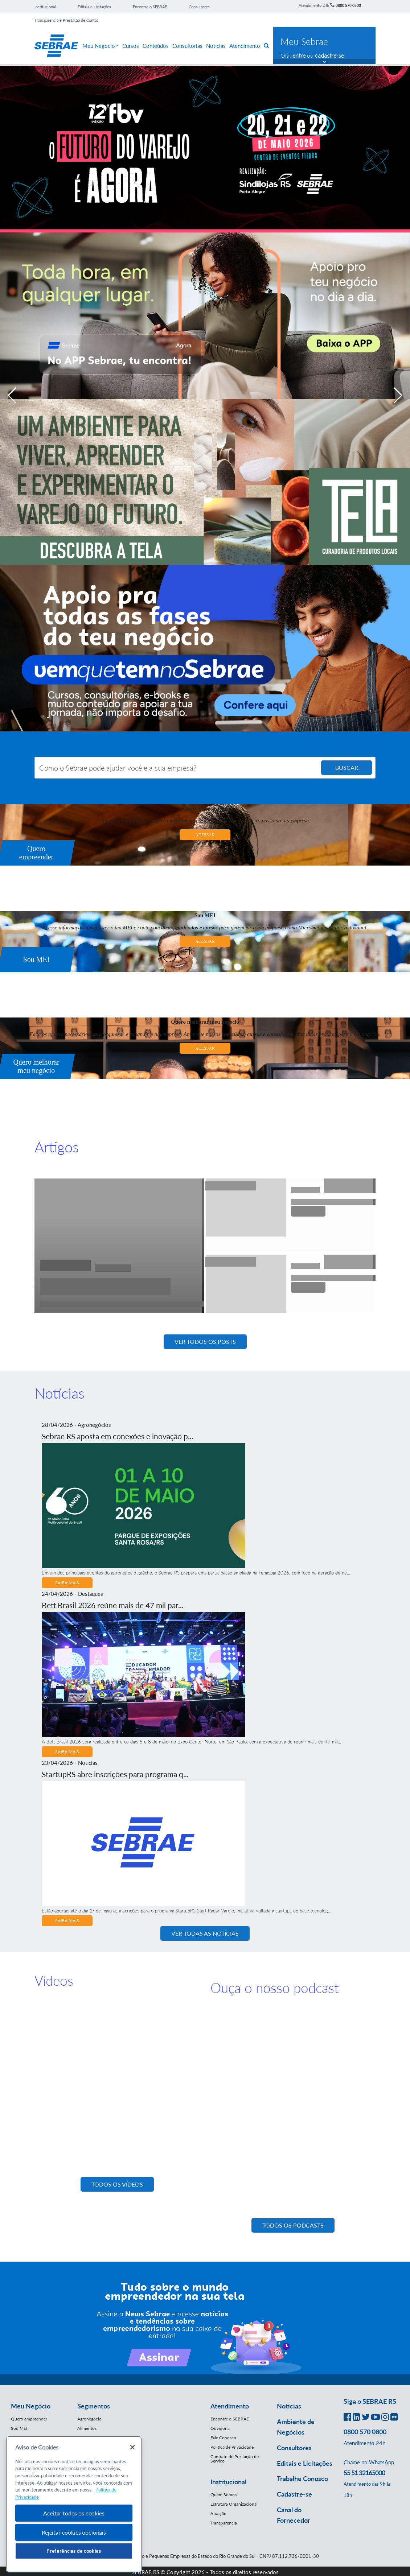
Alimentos (87, 2428)
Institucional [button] (228, 2482)
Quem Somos (223, 2494)
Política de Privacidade (232, 2447)
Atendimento (244, 45)
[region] (74, 2504)
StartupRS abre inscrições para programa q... (115, 1774)
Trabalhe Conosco (302, 2478)
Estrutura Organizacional (234, 2504)
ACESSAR (205, 834)
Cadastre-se (294, 2494)
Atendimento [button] (229, 2406)
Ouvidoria (220, 2428)
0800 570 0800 (348, 5)
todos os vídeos (117, 2184)
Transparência (223, 2523)
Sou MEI (19, 2428)
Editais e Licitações (94, 6)
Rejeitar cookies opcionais (74, 2532)
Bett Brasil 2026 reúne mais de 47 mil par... (113, 1605)
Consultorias (187, 45)
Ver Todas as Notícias (205, 1933)
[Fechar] (132, 2447)
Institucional (45, 6)
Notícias (216, 45)
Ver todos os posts (205, 1341)
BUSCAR (346, 767)
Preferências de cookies (73, 2551)
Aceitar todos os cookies (73, 2513)
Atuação (218, 2513)
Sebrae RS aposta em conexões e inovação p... (117, 1436)
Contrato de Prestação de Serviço (234, 2459)
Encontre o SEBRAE (150, 6)
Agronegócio (89, 2419)
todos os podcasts (293, 2225)
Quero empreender (29, 2419)
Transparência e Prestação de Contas (66, 20)
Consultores (199, 6)
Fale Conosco (223, 2437)
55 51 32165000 (364, 2473)
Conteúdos (156, 45)
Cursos (130, 45)
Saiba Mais (67, 1582)
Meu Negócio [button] (30, 2406)
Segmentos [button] (93, 2406)
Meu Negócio (100, 45)
